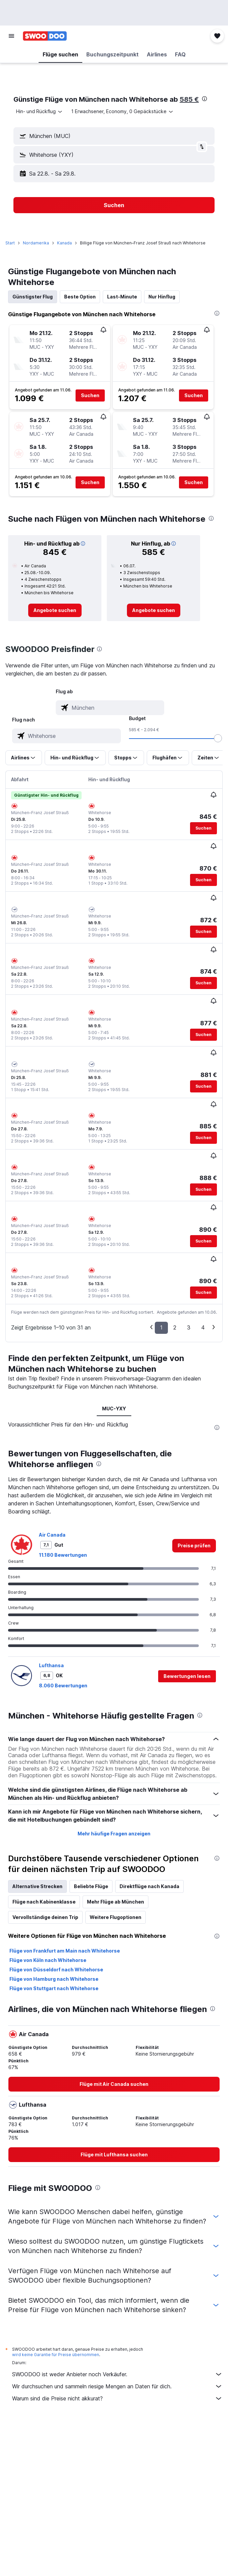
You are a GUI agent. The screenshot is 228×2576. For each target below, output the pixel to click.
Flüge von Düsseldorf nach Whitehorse (56, 1969)
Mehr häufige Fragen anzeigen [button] (114, 1833)
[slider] (218, 738)
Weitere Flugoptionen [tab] (115, 1917)
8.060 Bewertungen (63, 1685)
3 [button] (188, 1327)
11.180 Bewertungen (63, 1555)
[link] (55, 610)
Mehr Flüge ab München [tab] (115, 1902)
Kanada (64, 242)
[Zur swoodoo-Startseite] (45, 36)
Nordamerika (36, 242)
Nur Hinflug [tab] (161, 296)
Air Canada (52, 1535)
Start (10, 242)
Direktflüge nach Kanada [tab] (149, 1886)
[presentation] (204, 99)
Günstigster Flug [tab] (32, 296)
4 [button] (203, 1327)
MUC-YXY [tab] (114, 1408)
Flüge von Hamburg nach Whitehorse (53, 1979)
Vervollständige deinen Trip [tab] (45, 1917)
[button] (11, 36)
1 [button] (161, 1327)
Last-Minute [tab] (122, 296)
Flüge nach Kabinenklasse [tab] (44, 1902)
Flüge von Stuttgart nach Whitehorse (53, 1988)
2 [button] (174, 1327)
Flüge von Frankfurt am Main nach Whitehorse (64, 1951)
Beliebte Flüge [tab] (91, 1886)
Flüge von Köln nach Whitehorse (47, 1960)
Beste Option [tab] (80, 296)
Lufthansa (51, 1665)
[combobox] (39, 111)
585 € (189, 99)
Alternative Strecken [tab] (37, 1886)
